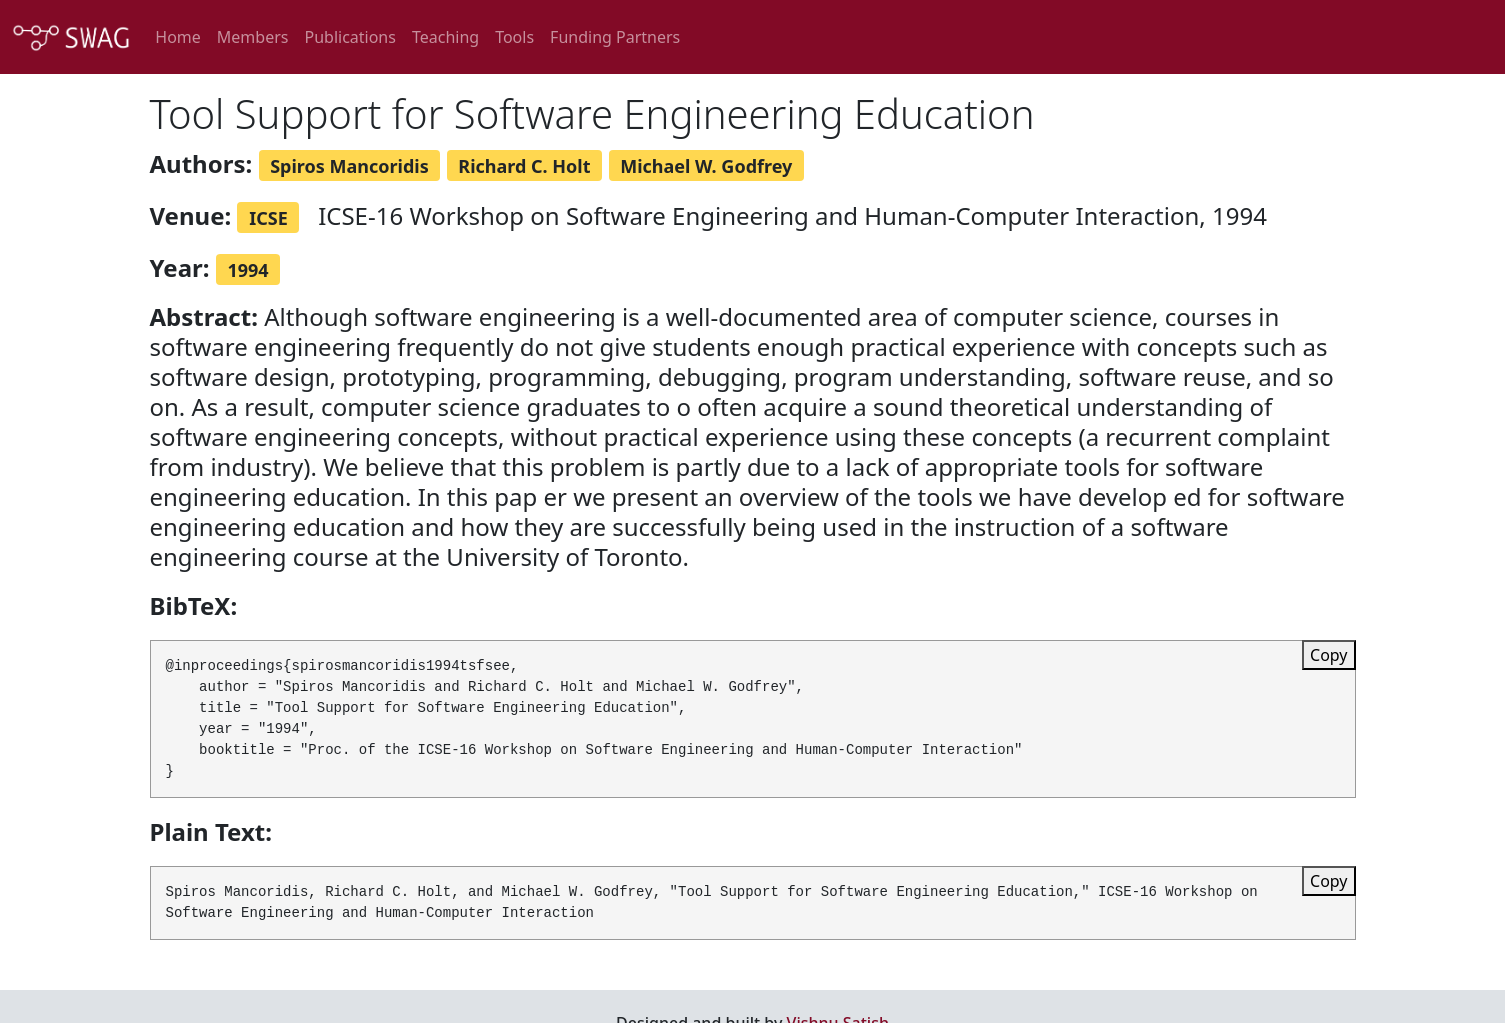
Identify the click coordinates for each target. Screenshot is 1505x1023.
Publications (349, 37)
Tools (514, 37)
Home (178, 37)
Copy (1328, 655)
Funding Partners (615, 37)
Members (253, 37)
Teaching (445, 37)
